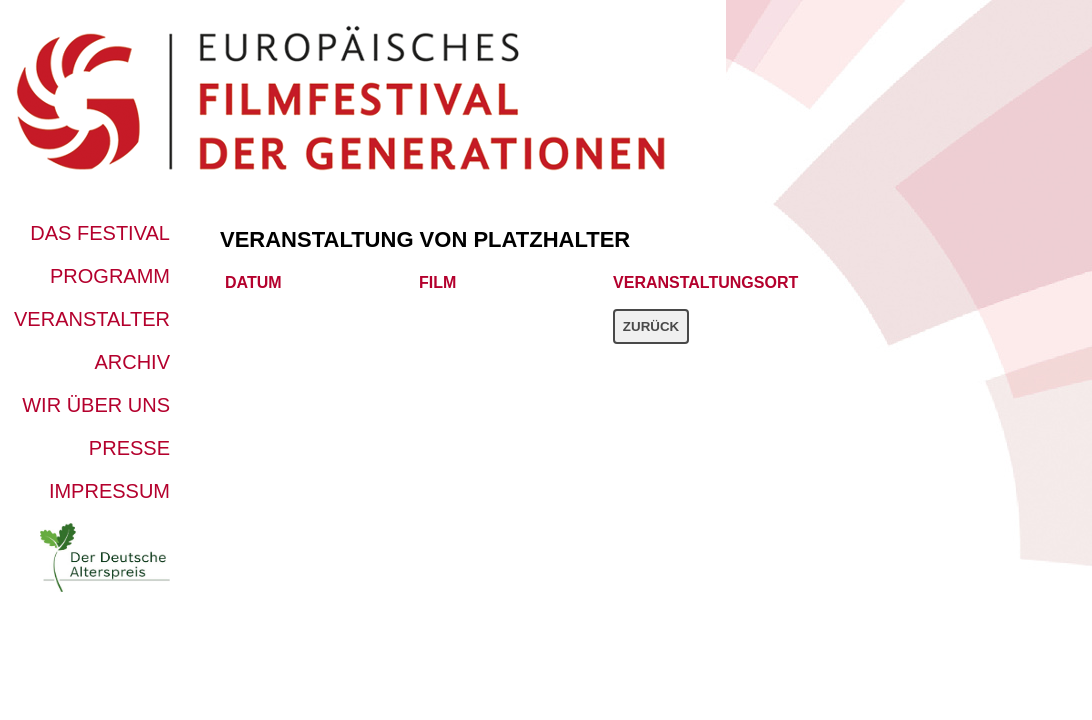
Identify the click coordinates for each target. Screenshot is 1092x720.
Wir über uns (96, 405)
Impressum (109, 491)
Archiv (132, 362)
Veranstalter (92, 319)
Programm (110, 276)
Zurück (651, 326)
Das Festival (100, 233)
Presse (129, 448)
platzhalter (551, 239)
